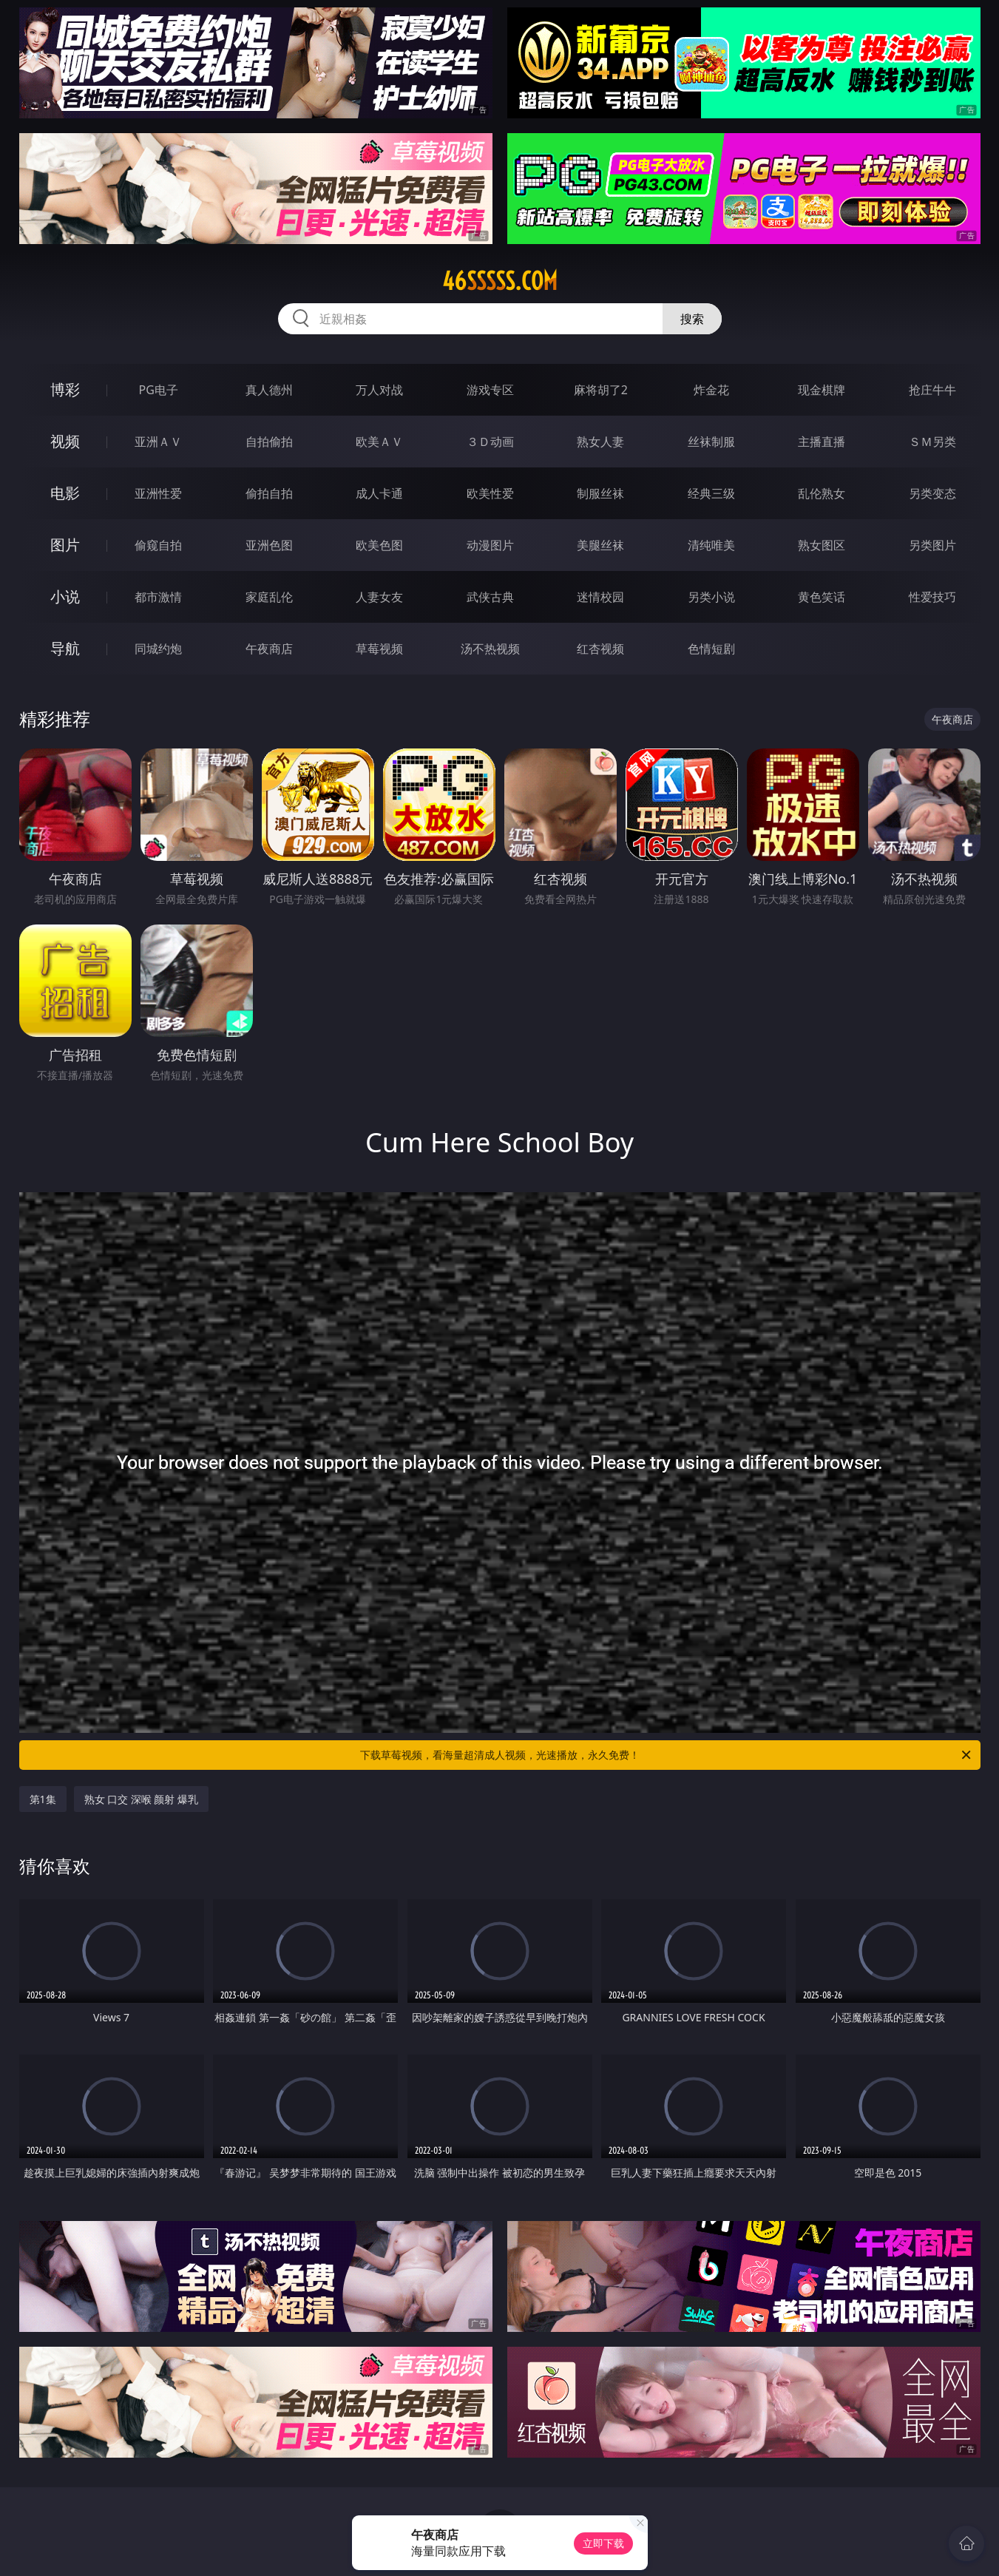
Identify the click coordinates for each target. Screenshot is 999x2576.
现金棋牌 (821, 390)
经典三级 (711, 493)
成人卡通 (379, 493)
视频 (65, 441)
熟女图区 (821, 545)
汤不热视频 (490, 648)
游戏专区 (490, 390)
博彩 (65, 389)
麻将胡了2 (601, 390)
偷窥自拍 (158, 545)
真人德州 (269, 390)
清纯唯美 (711, 545)
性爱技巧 (932, 597)
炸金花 (711, 390)
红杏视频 (600, 648)
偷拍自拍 (269, 493)
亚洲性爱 (158, 493)
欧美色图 (379, 545)
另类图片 (932, 545)
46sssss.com (500, 281)
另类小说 (711, 597)
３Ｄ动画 (490, 441)
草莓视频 (379, 648)
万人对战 (379, 390)
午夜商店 (269, 648)
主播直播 (821, 441)
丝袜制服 (711, 441)
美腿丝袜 (600, 545)
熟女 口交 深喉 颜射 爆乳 (141, 1799)
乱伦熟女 (821, 493)
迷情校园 (600, 597)
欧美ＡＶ (379, 441)
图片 (65, 545)
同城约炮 (158, 648)
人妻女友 (379, 597)
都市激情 (158, 597)
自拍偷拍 (269, 441)
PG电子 (158, 390)
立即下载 (603, 2543)
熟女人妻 (600, 441)
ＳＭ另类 (932, 441)
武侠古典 (490, 597)
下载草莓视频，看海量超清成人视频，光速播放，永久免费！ (666, 1755)
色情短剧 (711, 648)
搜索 (692, 319)
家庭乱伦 (269, 597)
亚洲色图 (269, 545)
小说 (65, 596)
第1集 (43, 1799)
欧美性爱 (490, 493)
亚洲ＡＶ (158, 441)
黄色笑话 (821, 597)
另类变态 (932, 493)
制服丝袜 (600, 493)
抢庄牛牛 (932, 390)
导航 (65, 648)
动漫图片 (490, 545)
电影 (65, 493)
